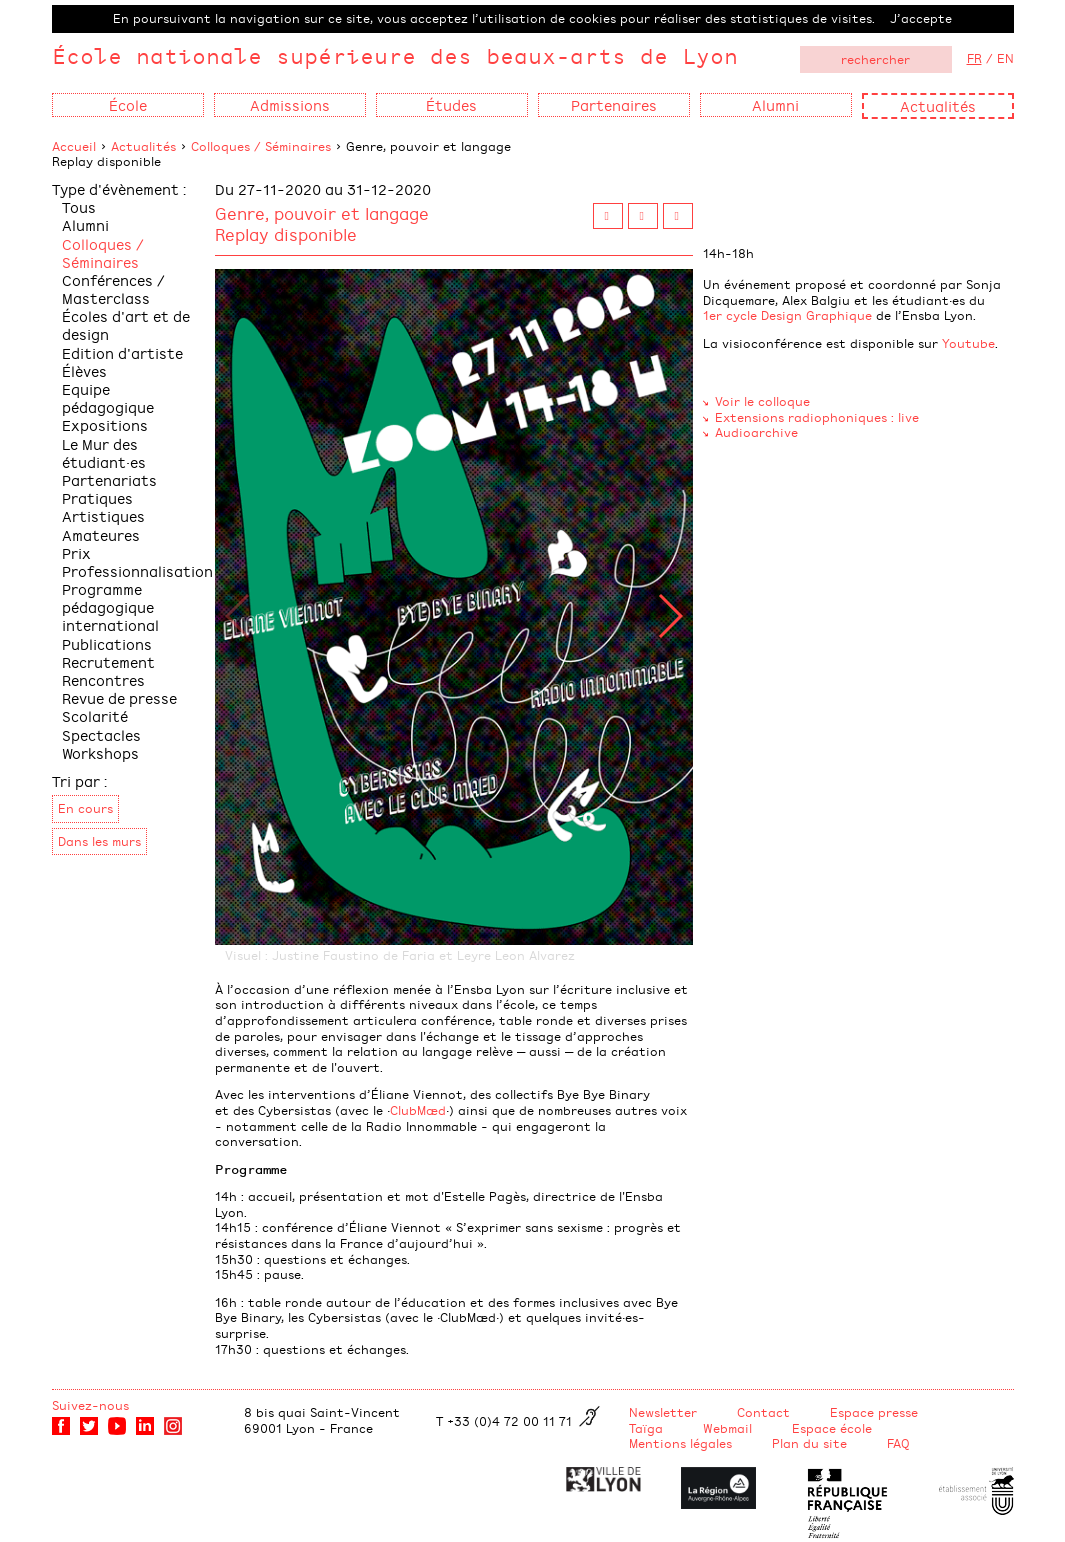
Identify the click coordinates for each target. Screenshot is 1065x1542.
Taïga (646, 1428)
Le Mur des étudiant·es (104, 452)
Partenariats (109, 479)
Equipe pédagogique (108, 397)
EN (1005, 58)
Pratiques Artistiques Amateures (103, 515)
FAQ (898, 1443)
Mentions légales (680, 1443)
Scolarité (95, 715)
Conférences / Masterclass (113, 288)
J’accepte (921, 18)
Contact (763, 1412)
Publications (107, 643)
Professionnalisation (137, 570)
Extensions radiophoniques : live (817, 417)
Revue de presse (119, 697)
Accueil (74, 146)
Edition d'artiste (122, 352)
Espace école (832, 1428)
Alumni (85, 224)
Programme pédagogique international (110, 606)
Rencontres (103, 679)
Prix (76, 552)
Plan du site (809, 1443)
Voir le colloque (762, 401)
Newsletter (663, 1412)
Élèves (84, 370)
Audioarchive (756, 432)
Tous (79, 206)
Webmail (727, 1428)
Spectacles (101, 734)
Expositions (105, 424)
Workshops (100, 752)
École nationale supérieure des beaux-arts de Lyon (395, 55)
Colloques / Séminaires (261, 146)
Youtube (968, 343)
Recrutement (108, 661)
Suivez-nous (90, 1405)
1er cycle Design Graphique (787, 315)
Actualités (938, 105)
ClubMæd (418, 1110)
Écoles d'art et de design (126, 324)
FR (974, 58)
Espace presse (874, 1412)
